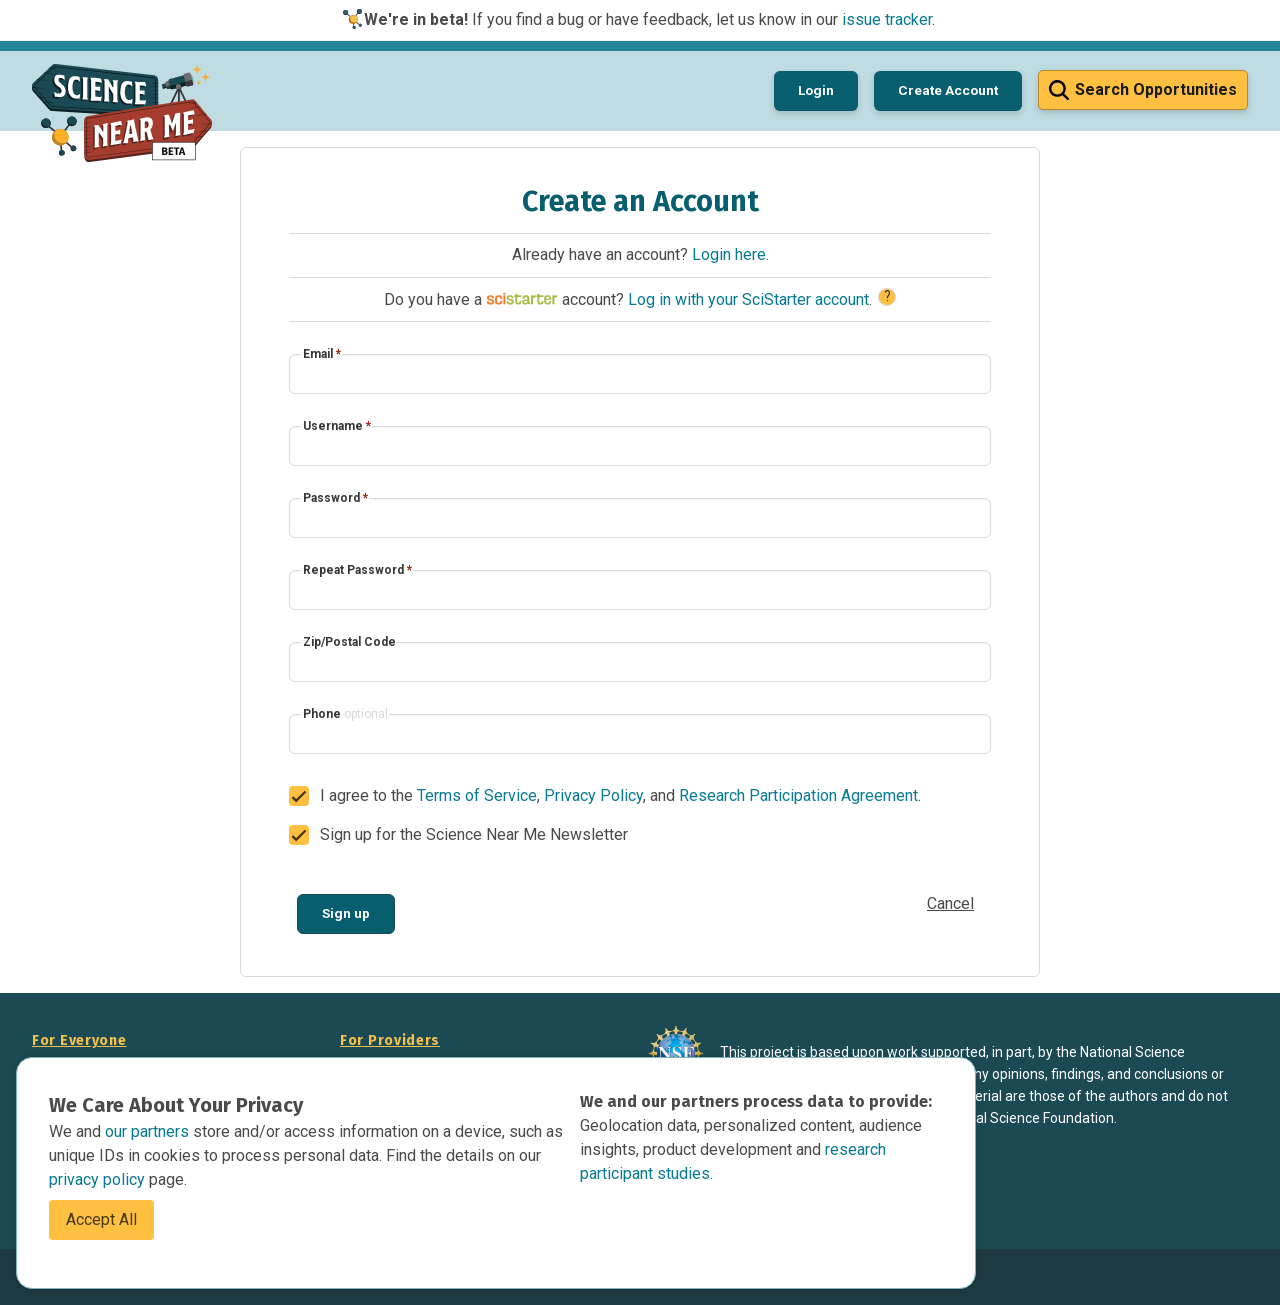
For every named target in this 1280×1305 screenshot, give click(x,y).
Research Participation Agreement (798, 795)
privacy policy (99, 1179)
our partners (149, 1131)
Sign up (346, 913)
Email (322, 354)
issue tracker (887, 19)
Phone (345, 714)
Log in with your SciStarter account (748, 299)
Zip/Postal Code (349, 642)
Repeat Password (357, 570)
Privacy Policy (593, 795)
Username (337, 426)
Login (816, 90)
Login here (729, 254)
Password (335, 498)
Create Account (948, 90)
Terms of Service (477, 795)
